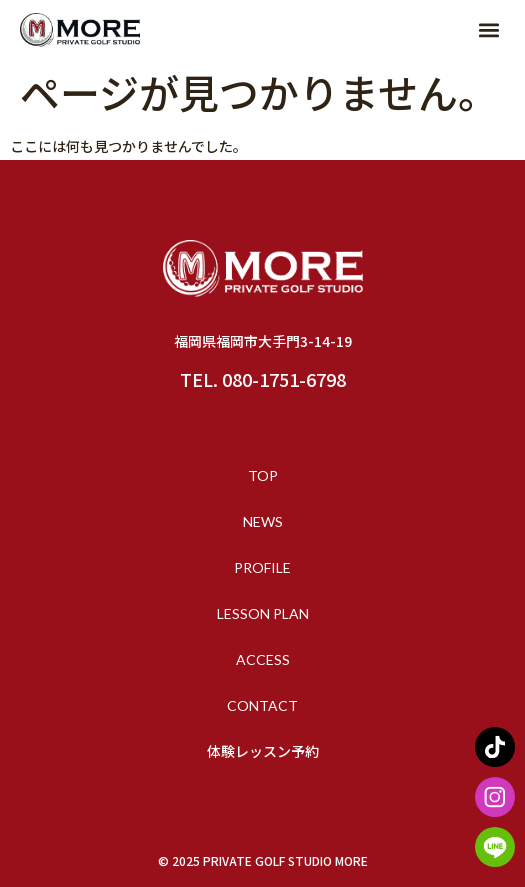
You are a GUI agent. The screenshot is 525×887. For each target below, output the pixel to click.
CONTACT (262, 705)
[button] (488, 30)
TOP (263, 475)
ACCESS (263, 659)
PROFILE (262, 567)
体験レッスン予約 (263, 751)
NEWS (263, 521)
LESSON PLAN (263, 613)
